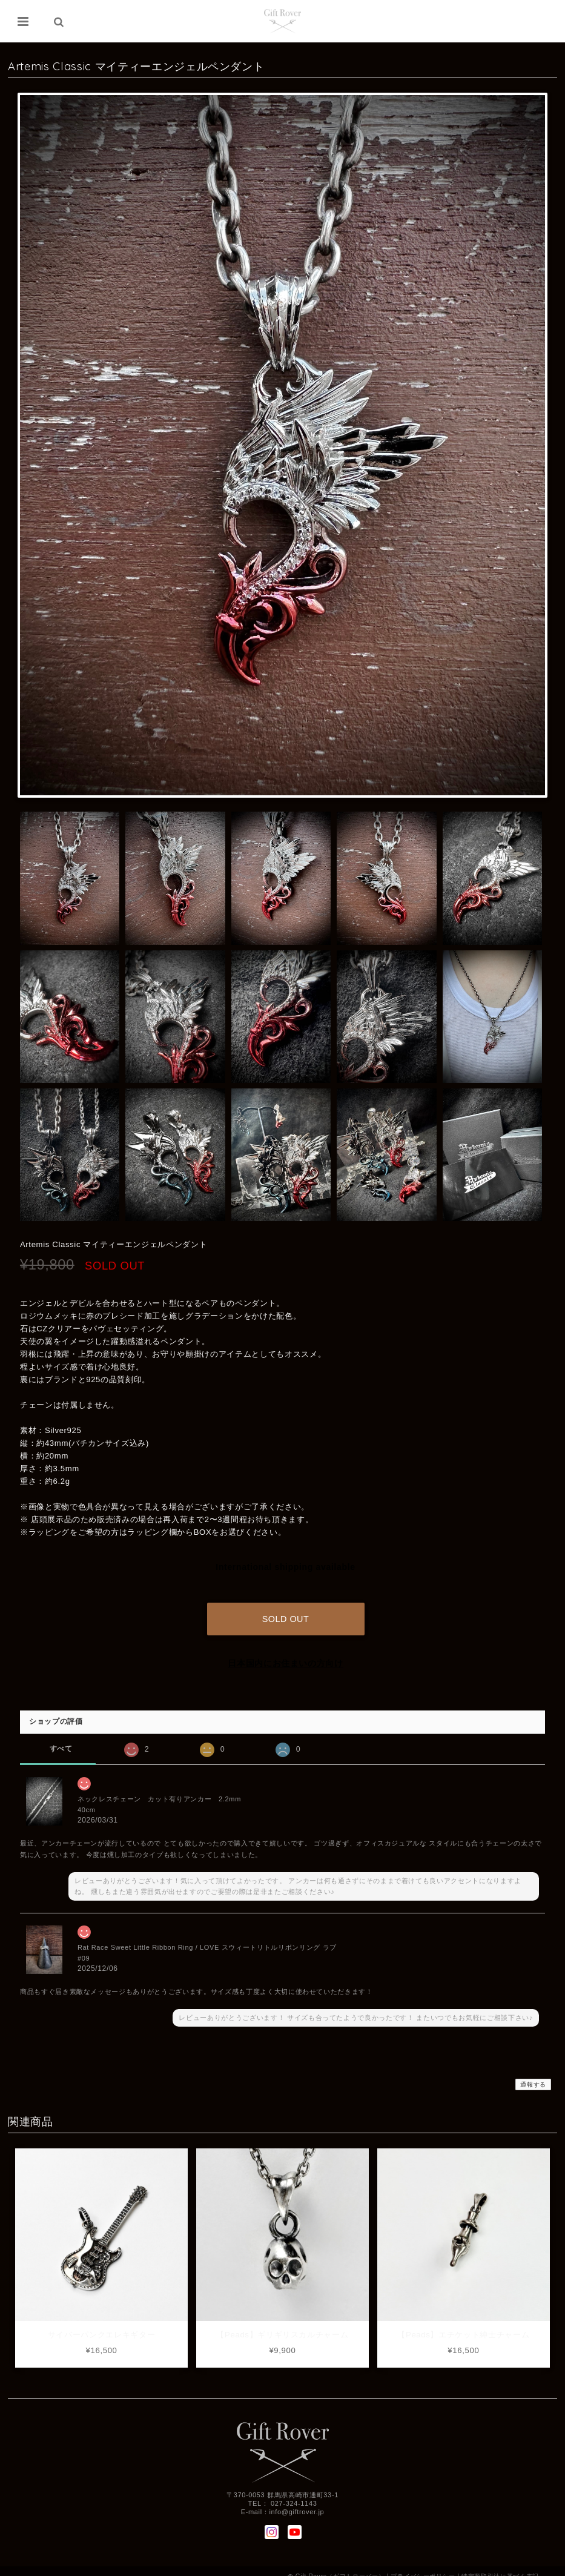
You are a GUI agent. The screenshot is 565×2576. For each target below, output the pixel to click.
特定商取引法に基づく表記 (500, 2565)
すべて (60, 1738)
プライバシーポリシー (423, 2565)
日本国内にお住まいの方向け (285, 1652)
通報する (533, 2073)
